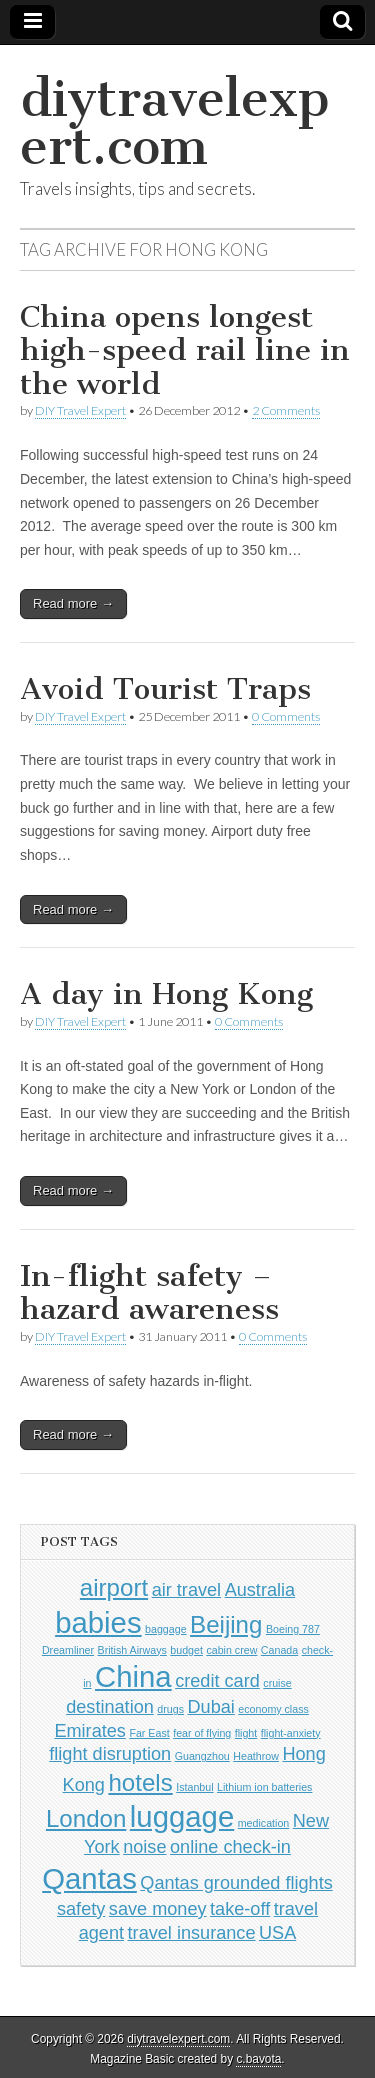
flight (246, 1733)
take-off (240, 1909)
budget (186, 1650)
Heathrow (256, 1756)
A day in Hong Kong (166, 994)
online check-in (230, 1847)
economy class (273, 1709)
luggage (182, 1816)
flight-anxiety (291, 1733)
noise (144, 1847)
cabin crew (231, 1650)
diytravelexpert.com (175, 122)
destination (110, 1707)
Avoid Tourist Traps (165, 689)
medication (264, 1823)
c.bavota (258, 2059)
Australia (260, 1590)
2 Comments (286, 410)
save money (158, 1909)
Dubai (210, 1707)
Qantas (89, 1878)
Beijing (226, 1624)
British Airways (132, 1650)
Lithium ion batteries (264, 1787)
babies (98, 1622)
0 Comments (286, 716)
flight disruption (110, 1754)
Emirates (90, 1731)
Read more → (73, 603)
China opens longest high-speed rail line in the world (185, 350)
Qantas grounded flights (236, 1883)
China (133, 1676)
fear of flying (202, 1733)
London (86, 1818)
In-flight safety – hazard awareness (149, 1293)
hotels (140, 1782)
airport (114, 1587)
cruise (277, 1683)
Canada (279, 1650)
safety (81, 1909)
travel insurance (192, 1933)
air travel (187, 1590)
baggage (166, 1629)
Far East (149, 1733)
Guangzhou (202, 1756)
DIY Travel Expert (80, 410)
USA (277, 1933)
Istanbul (194, 1787)
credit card (217, 1681)
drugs (170, 1709)
